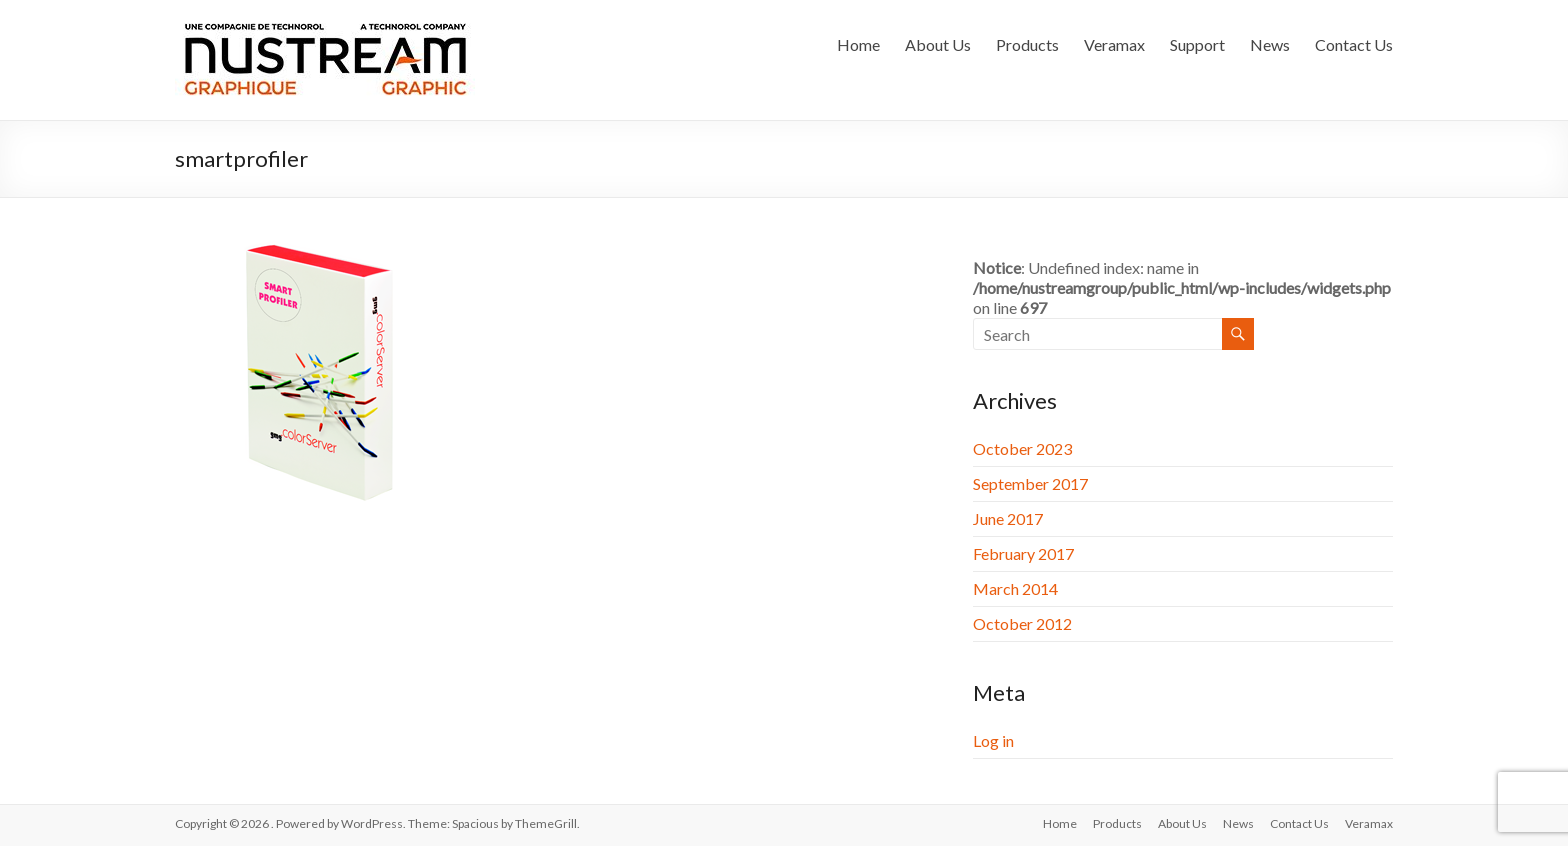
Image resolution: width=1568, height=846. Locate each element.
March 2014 (1015, 588)
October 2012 (1022, 623)
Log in (993, 740)
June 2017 (1008, 518)
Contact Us (1354, 44)
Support (1197, 44)
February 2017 (1023, 553)
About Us (938, 44)
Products (1027, 44)
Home (858, 44)
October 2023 (1022, 448)
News (1270, 44)
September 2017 (1030, 483)
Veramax (1114, 44)
